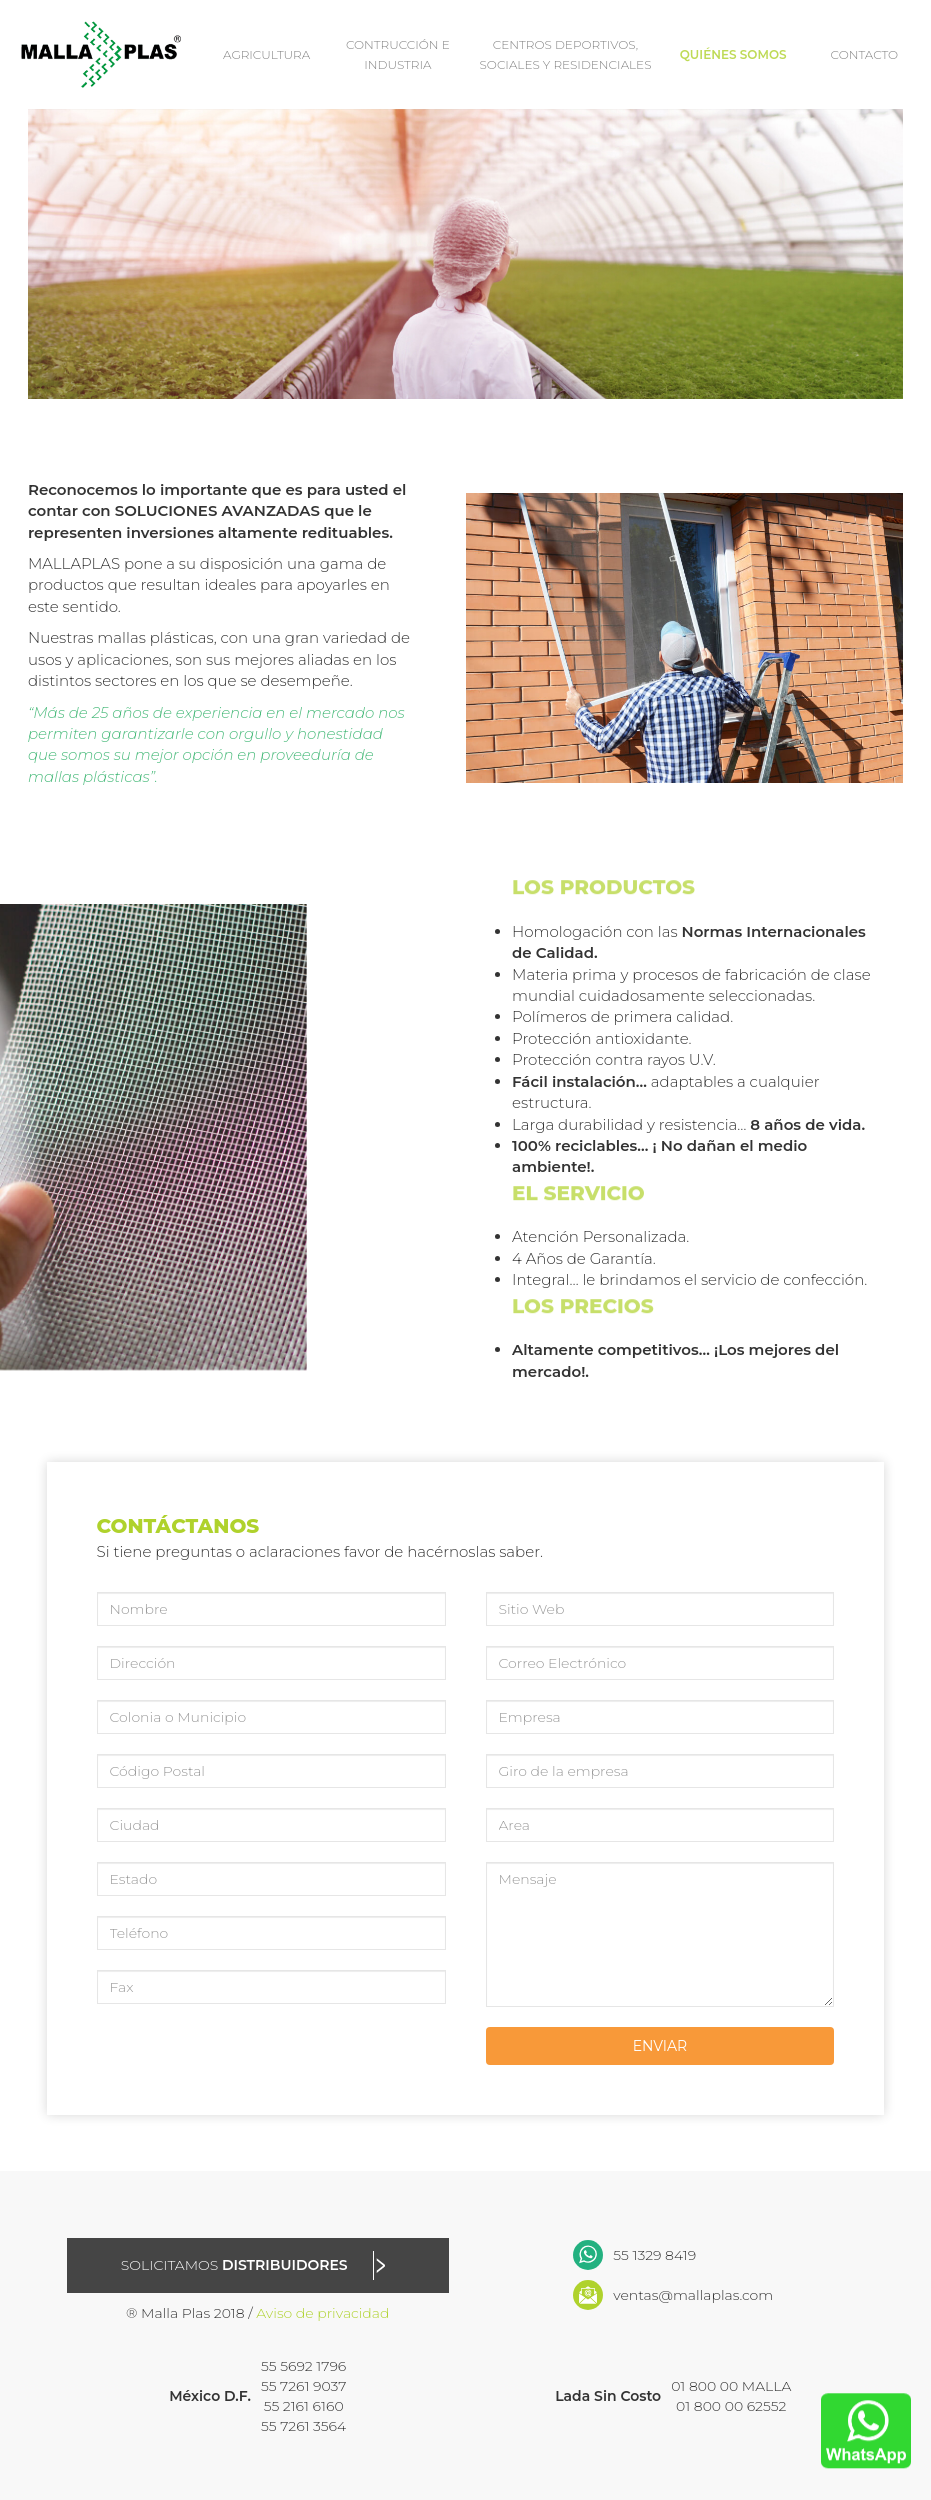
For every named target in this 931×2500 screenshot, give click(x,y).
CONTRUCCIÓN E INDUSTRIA (398, 54)
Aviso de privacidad (322, 2313)
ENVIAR (660, 2046)
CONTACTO (865, 54)
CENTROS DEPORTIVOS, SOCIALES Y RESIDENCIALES (566, 54)
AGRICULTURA (266, 54)
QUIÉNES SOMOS (733, 54)
